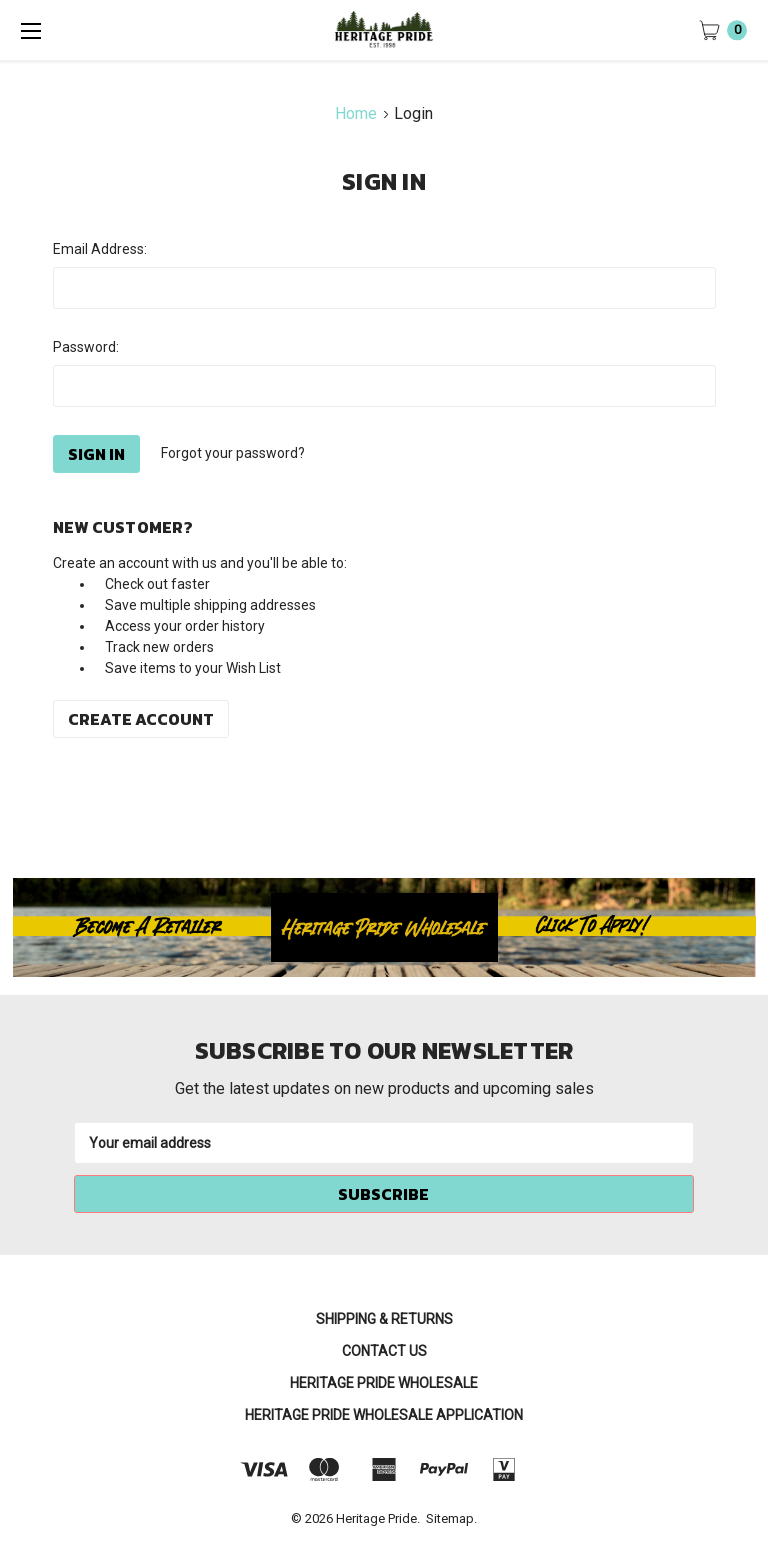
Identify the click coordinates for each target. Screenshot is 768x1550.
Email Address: (100, 249)
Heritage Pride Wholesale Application (384, 1415)
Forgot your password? (233, 453)
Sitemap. (451, 1518)
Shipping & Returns (384, 1319)
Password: (86, 347)
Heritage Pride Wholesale (384, 1383)
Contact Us (384, 1351)
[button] (384, 928)
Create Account (141, 719)
